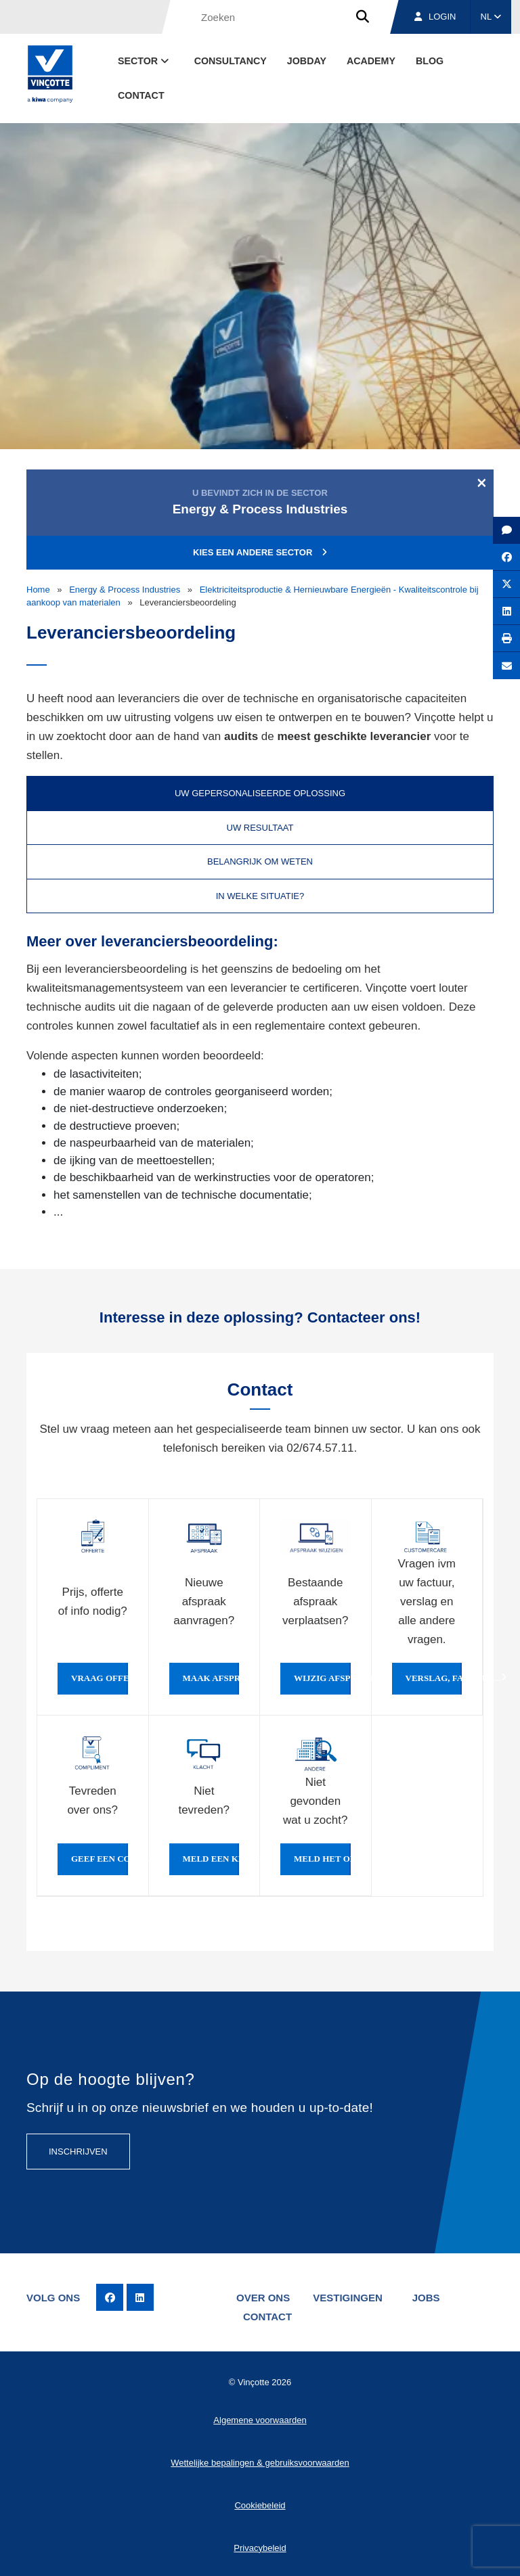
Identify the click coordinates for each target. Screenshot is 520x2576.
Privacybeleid (260, 2548)
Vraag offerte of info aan (99, 1678)
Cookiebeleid (259, 2505)
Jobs (426, 2297)
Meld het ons (322, 1859)
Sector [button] (144, 60)
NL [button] (491, 17)
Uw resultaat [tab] (260, 828)
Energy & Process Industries (124, 589)
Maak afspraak (211, 1678)
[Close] (482, 482)
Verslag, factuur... (434, 1678)
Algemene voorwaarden (259, 2420)
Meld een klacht (211, 1859)
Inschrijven (78, 2151)
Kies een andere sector (260, 552)
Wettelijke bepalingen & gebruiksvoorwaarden (260, 2463)
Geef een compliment (99, 1859)
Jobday (306, 60)
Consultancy (230, 60)
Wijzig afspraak (322, 1678)
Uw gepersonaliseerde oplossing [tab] (260, 793)
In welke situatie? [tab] (260, 896)
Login (435, 17)
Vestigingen (348, 2297)
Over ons (263, 2297)
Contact (141, 95)
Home (38, 589)
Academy (371, 60)
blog (429, 60)
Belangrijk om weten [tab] (260, 861)
